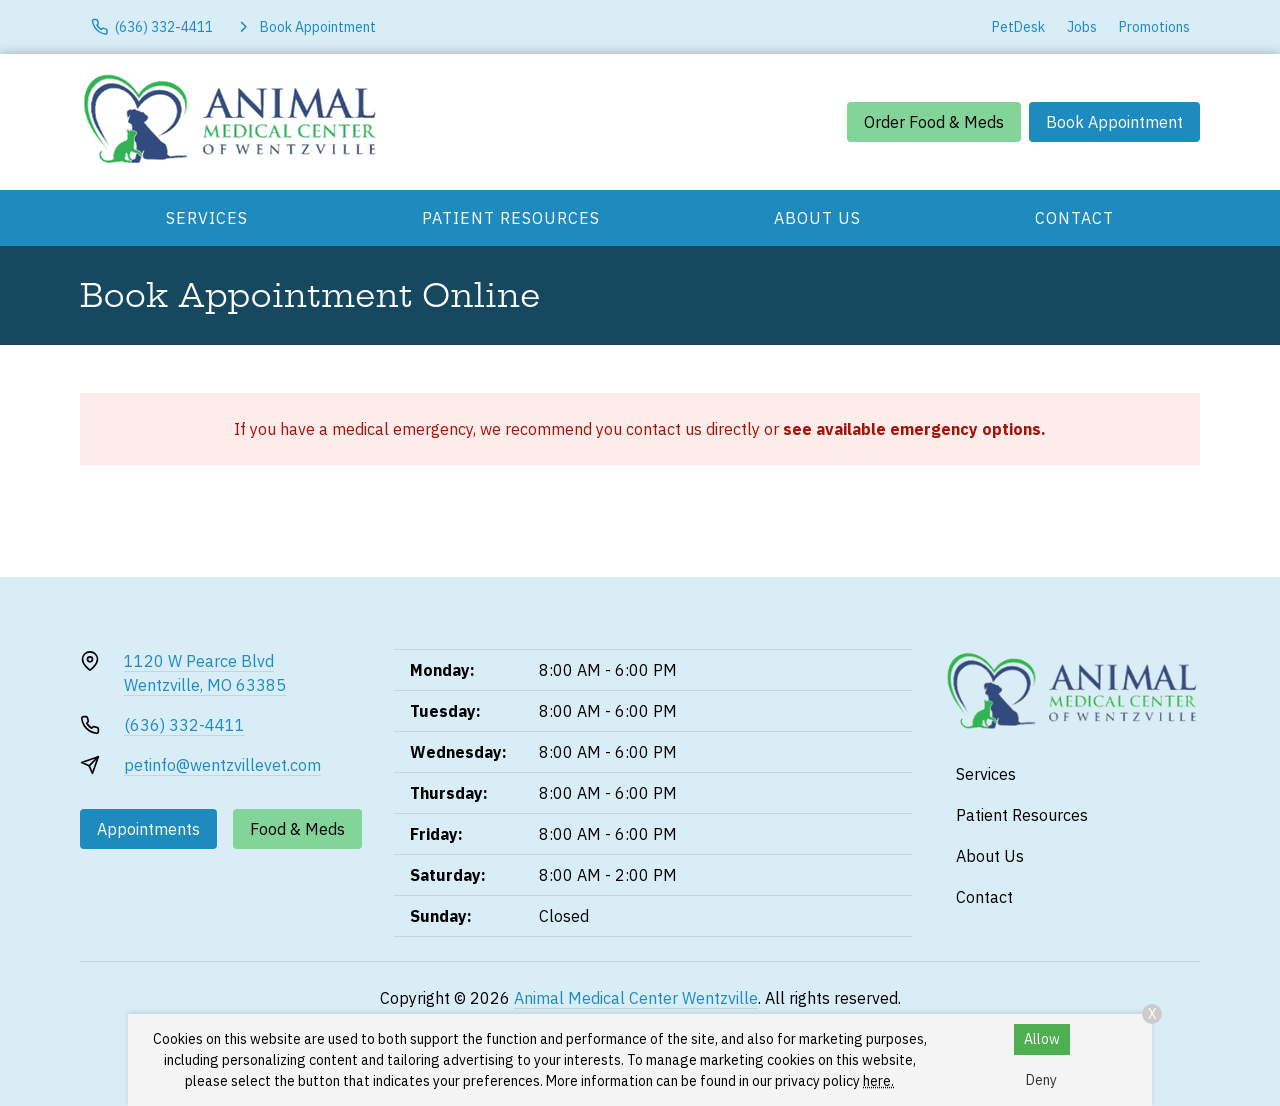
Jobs (1082, 27)
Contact (1074, 218)
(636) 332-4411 (184, 725)
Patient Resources (511, 218)
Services (207, 218)
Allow (1042, 1039)
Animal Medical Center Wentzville (636, 998)
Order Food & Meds (934, 122)
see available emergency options (912, 429)
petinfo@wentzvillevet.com (222, 765)
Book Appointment (1114, 122)
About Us (817, 218)
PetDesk (1018, 27)
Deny (1041, 1080)
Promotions (1154, 27)
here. (878, 1081)
